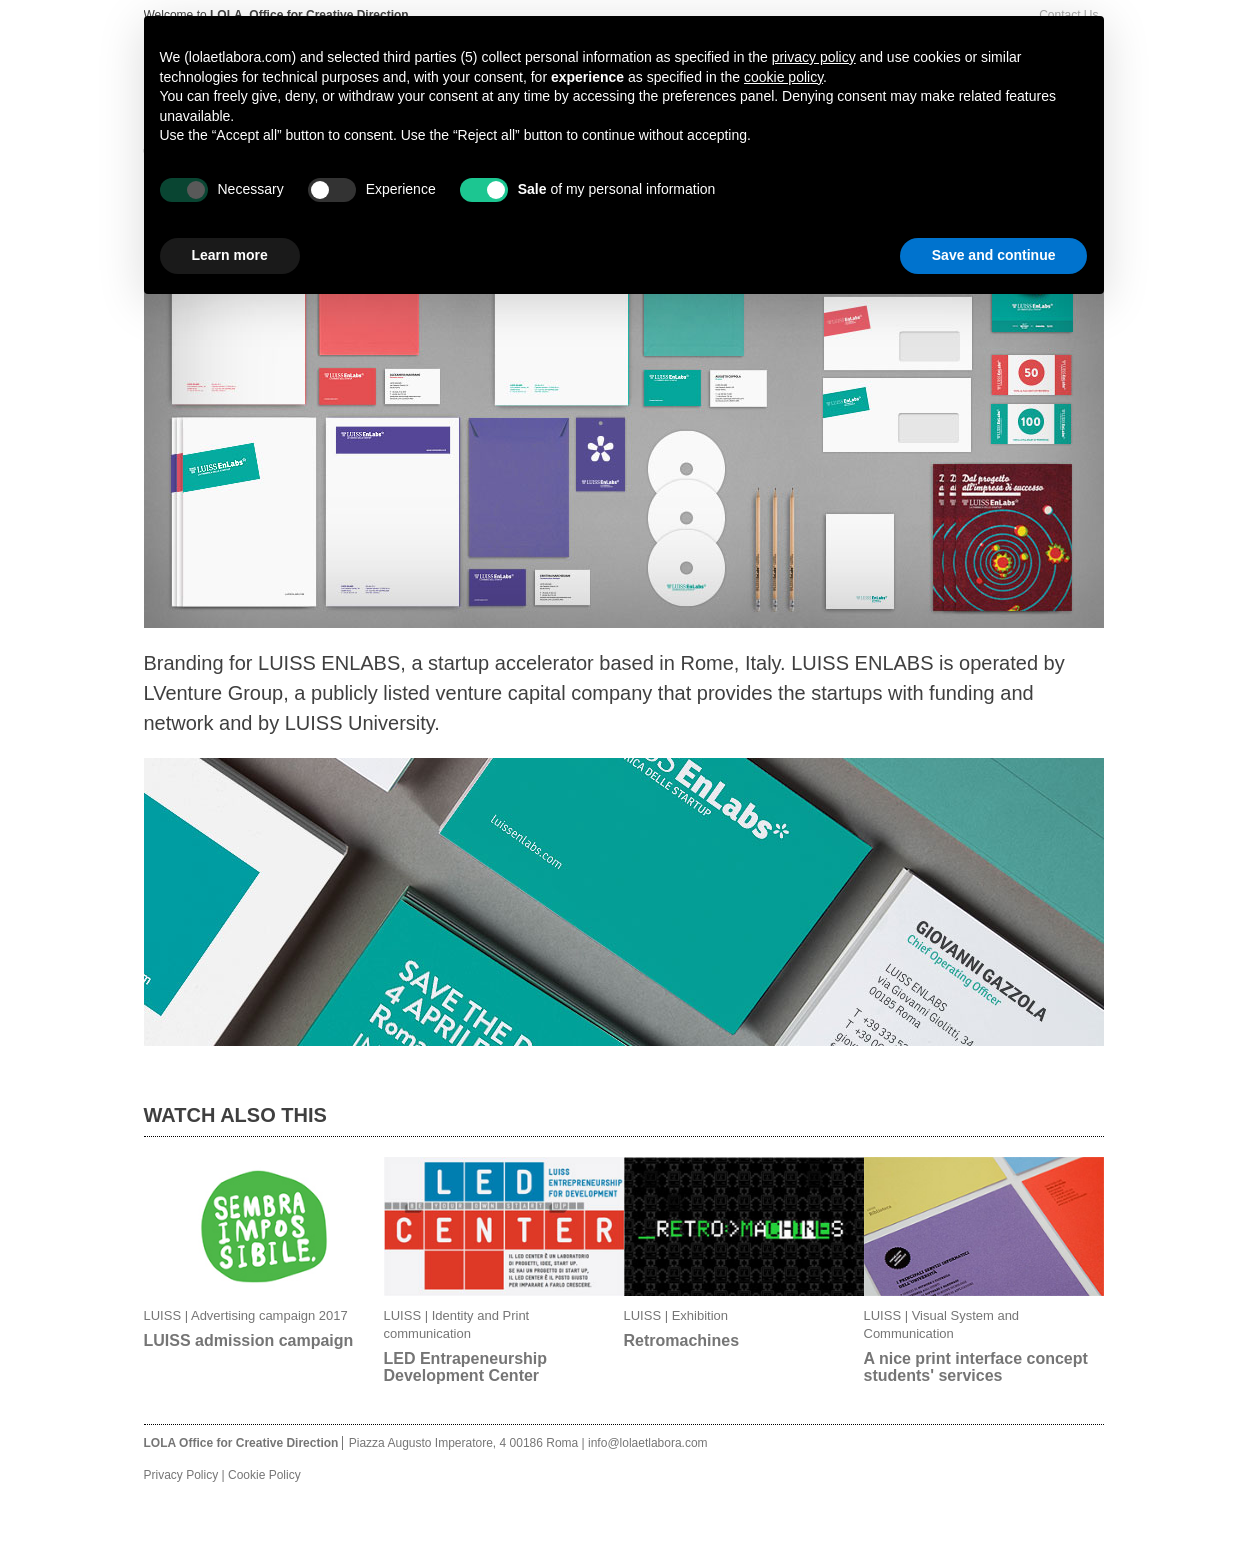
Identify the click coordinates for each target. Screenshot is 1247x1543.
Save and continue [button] (994, 255)
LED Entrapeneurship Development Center (466, 1367)
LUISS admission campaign (249, 1340)
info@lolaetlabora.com (648, 1443)
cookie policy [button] (783, 77)
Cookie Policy (264, 1475)
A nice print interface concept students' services (976, 1367)
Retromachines (682, 1340)
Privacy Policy (181, 1475)
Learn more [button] (230, 255)
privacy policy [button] (814, 57)
